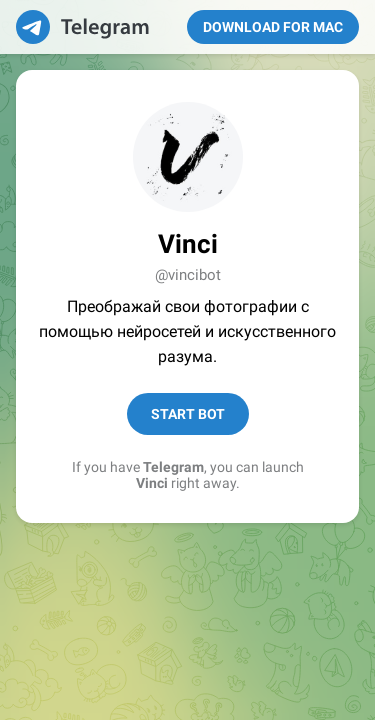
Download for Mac (273, 27)
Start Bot (188, 414)
